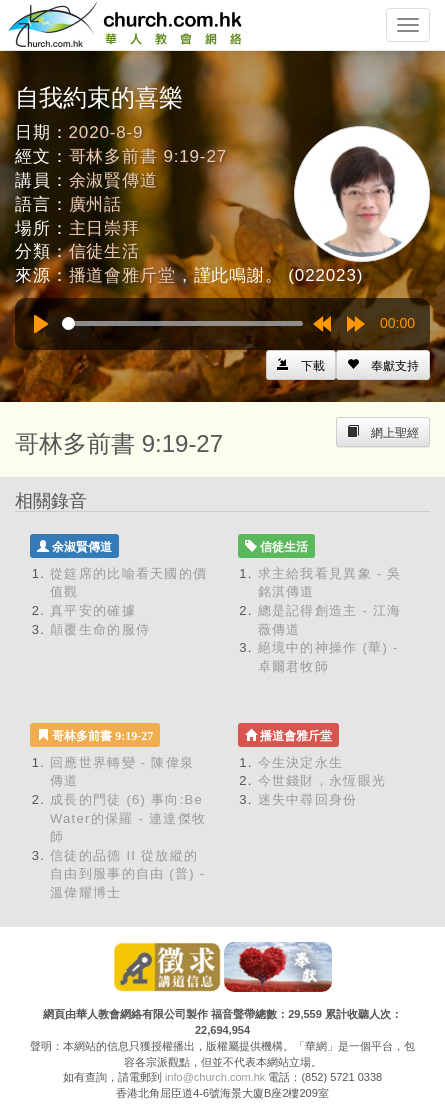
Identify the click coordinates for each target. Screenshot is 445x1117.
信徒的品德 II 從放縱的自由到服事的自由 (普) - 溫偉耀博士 (127, 874)
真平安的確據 (93, 610)
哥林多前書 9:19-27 (148, 156)
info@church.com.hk (215, 1077)
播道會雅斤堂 (122, 275)
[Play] (41, 324)
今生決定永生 (301, 762)
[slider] (182, 323)
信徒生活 (104, 251)
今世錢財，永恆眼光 (322, 780)
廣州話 (96, 204)
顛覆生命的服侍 (100, 629)
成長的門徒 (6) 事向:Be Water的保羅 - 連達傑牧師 (128, 818)
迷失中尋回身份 (308, 799)
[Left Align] (383, 365)
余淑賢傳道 (113, 180)
